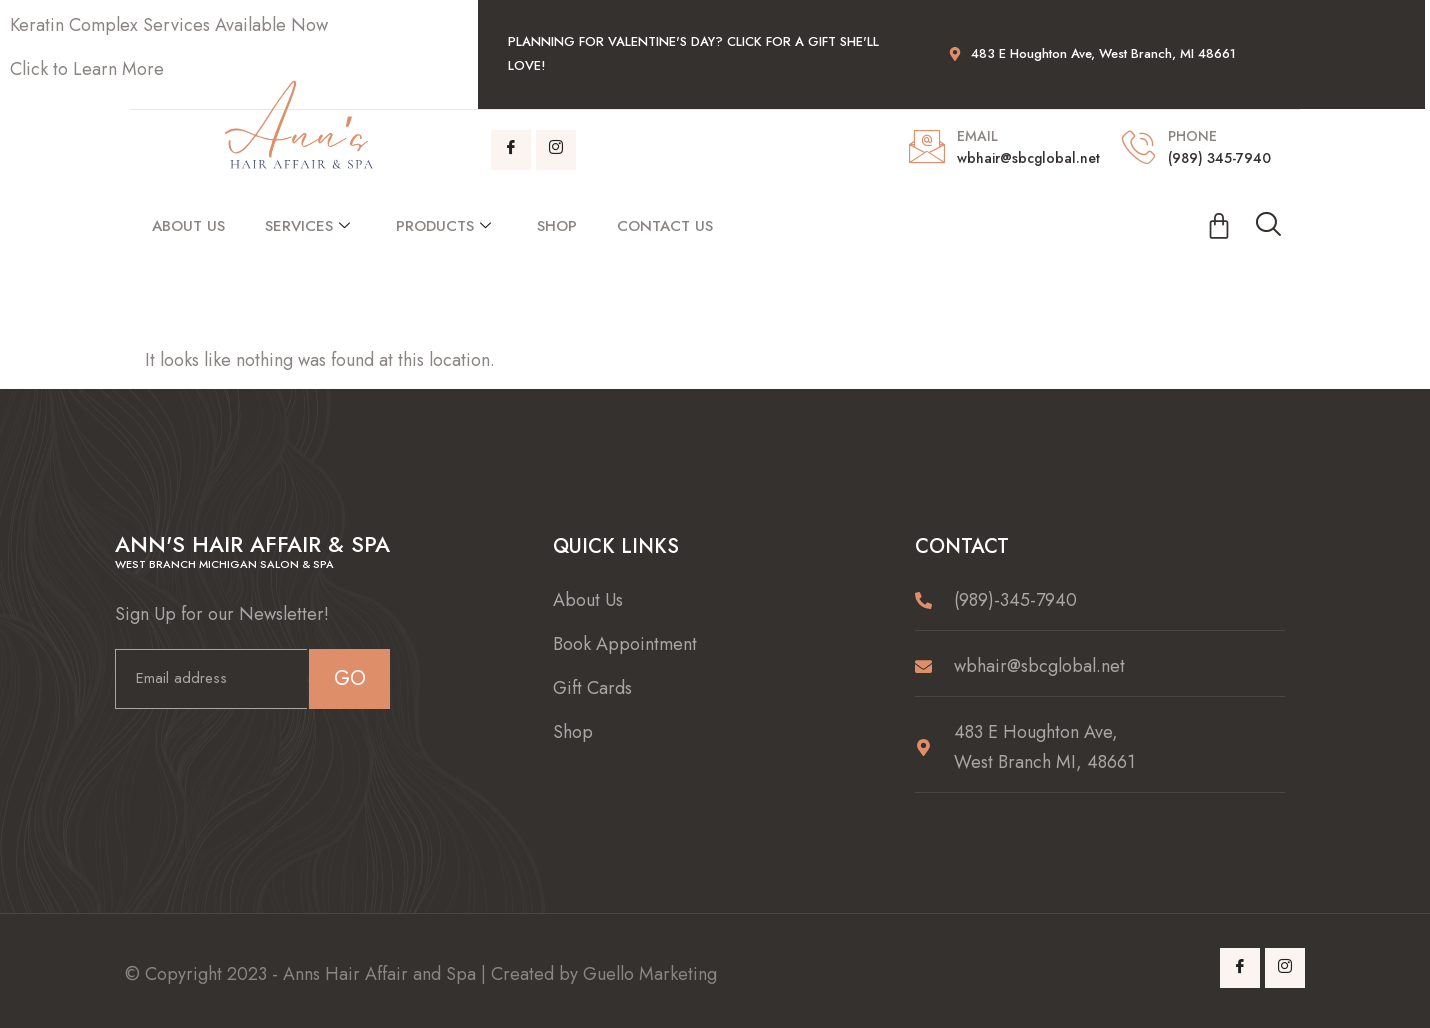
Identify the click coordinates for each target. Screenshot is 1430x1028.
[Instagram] (556, 150)
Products (443, 226)
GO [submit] (350, 678)
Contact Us (665, 226)
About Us (188, 226)
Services (307, 226)
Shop (557, 226)
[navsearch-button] (1268, 226)
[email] (211, 679)
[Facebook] (511, 150)
